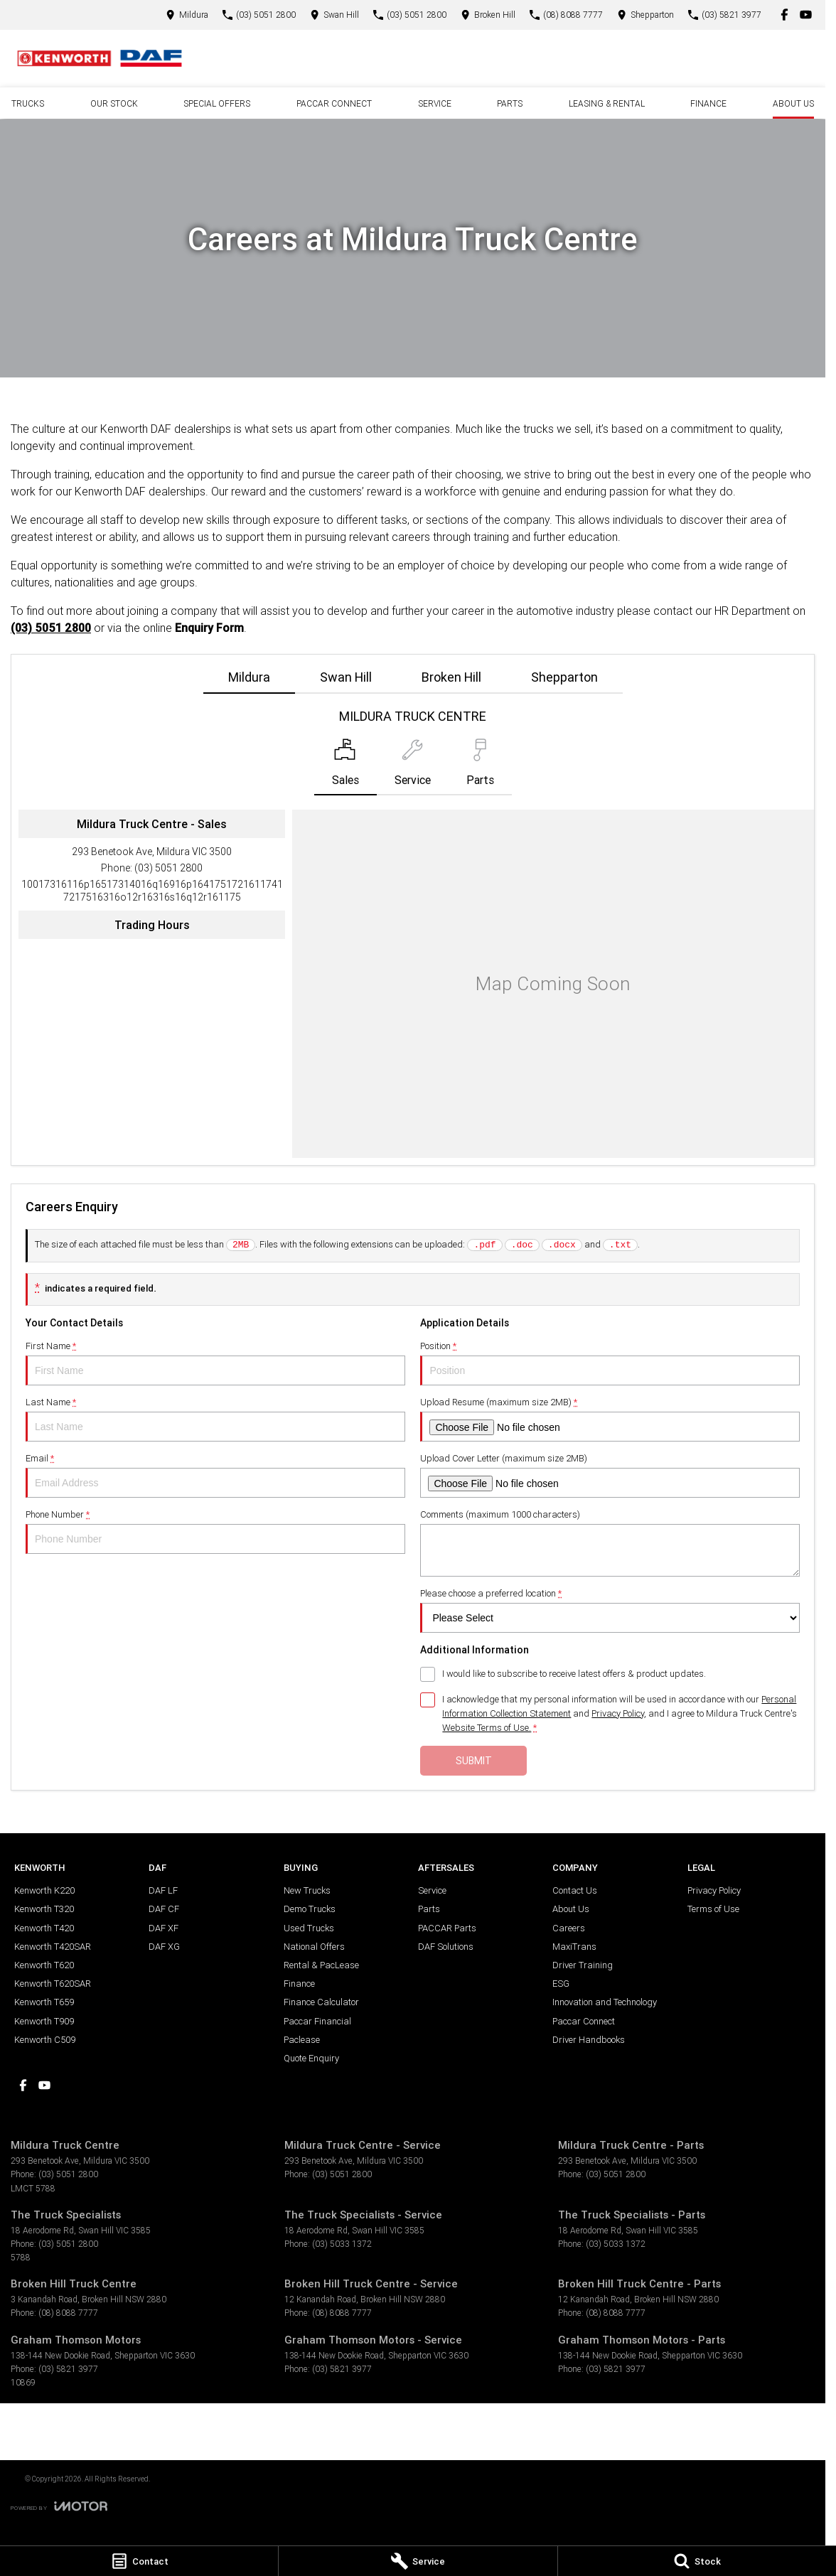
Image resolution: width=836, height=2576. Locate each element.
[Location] (345, 767)
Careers (568, 1928)
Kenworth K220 (44, 1890)
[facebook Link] (784, 14)
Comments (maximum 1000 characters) (610, 1542)
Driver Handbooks (588, 2040)
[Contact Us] (187, 14)
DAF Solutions (445, 1947)
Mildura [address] (249, 677)
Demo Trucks (310, 1909)
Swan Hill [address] (346, 677)
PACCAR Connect (334, 103)
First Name (215, 1362)
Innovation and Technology (604, 2002)
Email (215, 1475)
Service (434, 103)
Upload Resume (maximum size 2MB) (610, 1419)
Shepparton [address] (564, 677)
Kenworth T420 (44, 1928)
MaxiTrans (574, 1947)
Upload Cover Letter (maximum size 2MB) (610, 1475)
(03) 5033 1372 (342, 2243)
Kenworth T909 (44, 2021)
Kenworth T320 (44, 1909)
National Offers (314, 1947)
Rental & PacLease (321, 1965)
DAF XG (164, 1947)
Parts (509, 103)
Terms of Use (713, 1909)
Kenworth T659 (44, 2002)
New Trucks (307, 1890)
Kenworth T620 (44, 1965)
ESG (560, 1983)
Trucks (27, 103)
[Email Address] (152, 890)
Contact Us (574, 1890)
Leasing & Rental (607, 103)
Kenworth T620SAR (52, 1983)
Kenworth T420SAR (52, 1947)
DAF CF (164, 1909)
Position (610, 1362)
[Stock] (697, 2561)
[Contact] (139, 2561)
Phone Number (215, 1531)
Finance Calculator (321, 2002)
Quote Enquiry (311, 2058)
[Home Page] (99, 58)
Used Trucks (309, 1928)
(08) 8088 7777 (68, 2312)
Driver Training (582, 1965)
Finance (708, 103)
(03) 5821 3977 (68, 2368)
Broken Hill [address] (451, 677)
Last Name (215, 1419)
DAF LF (163, 1890)
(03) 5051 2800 (51, 628)
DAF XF (163, 1928)
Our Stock (114, 103)
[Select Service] (413, 767)
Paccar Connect (583, 2021)
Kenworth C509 (44, 2040)
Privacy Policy (714, 1890)
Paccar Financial (317, 2021)
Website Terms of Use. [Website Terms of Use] (486, 1728)
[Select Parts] (480, 767)
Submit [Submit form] (474, 1760)
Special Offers (216, 103)
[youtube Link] (806, 14)
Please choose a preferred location (610, 1610)
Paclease (302, 2040)
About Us (793, 103)
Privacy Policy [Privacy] (617, 1713)
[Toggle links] (59, 2506)
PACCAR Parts (447, 1928)
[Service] (418, 2561)
